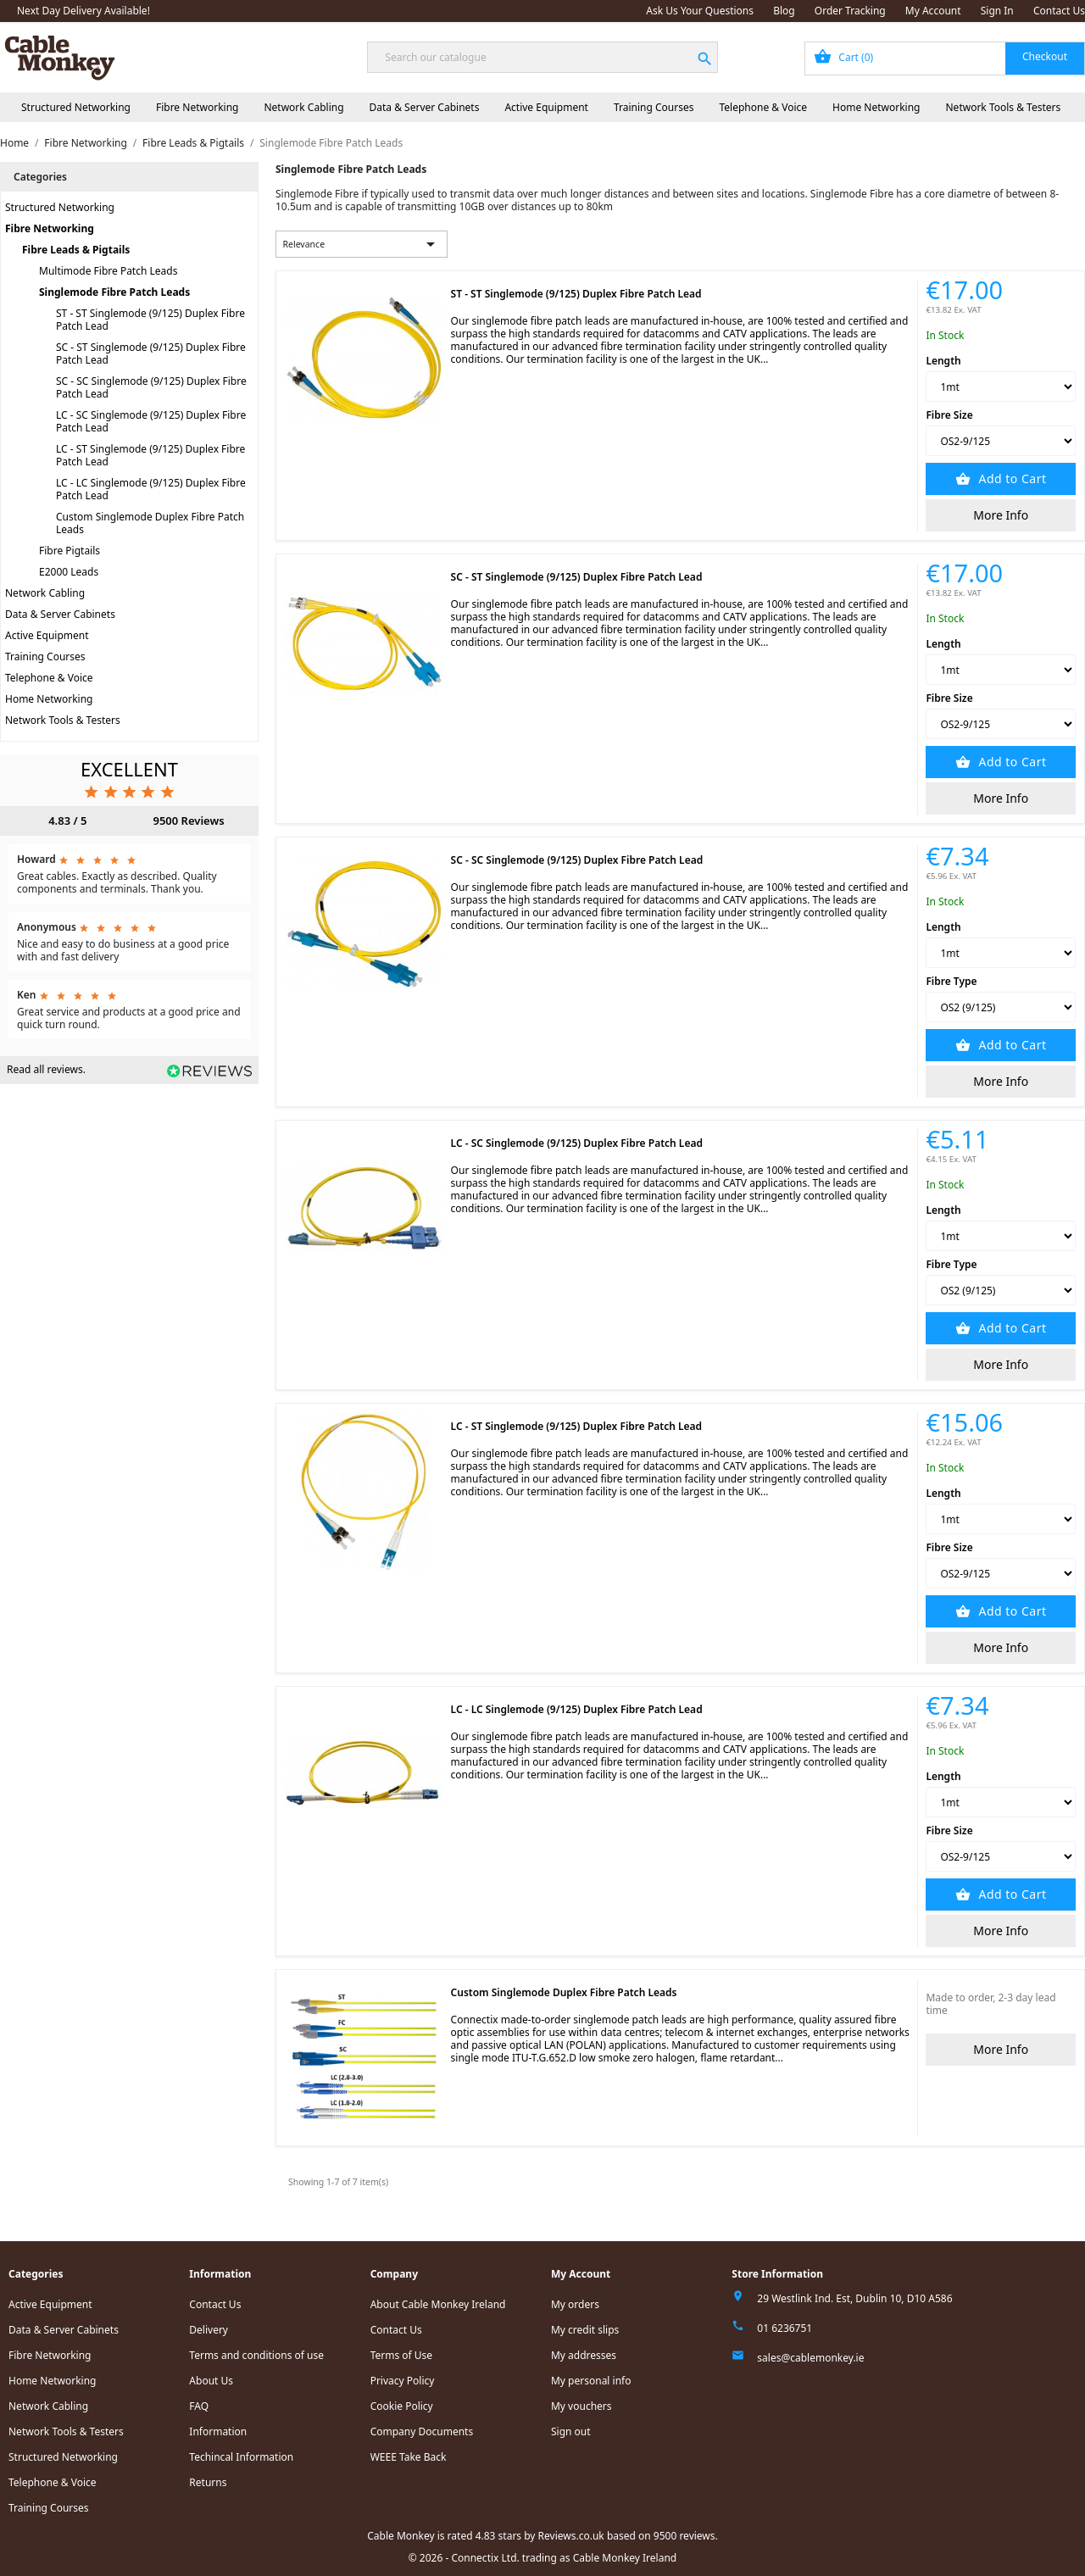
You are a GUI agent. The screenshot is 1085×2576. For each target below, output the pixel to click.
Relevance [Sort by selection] (362, 244)
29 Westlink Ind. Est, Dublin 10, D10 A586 (854, 2298)
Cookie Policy (401, 2406)
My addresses (583, 2355)
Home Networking (876, 107)
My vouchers (581, 2406)
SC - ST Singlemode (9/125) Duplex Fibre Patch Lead (151, 353)
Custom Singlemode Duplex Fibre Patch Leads (150, 523)
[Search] (542, 57)
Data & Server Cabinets (425, 107)
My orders (575, 2304)
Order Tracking (850, 10)
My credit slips (585, 2330)
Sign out (571, 2431)
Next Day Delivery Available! (83, 10)
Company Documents (422, 2431)
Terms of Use (401, 2355)
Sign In (997, 10)
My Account (933, 10)
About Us (211, 2380)
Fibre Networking (197, 107)
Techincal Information (241, 2457)
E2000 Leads (68, 572)
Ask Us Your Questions (700, 10)
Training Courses (654, 107)
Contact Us (1059, 10)
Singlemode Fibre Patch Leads (114, 292)
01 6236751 (784, 2328)
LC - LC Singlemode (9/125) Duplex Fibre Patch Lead (151, 489)
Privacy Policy (402, 2380)
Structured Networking (76, 107)
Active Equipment (546, 107)
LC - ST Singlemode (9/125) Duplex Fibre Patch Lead (150, 455)
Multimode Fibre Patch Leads (108, 271)
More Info (1000, 515)
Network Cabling (303, 107)
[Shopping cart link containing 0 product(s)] (944, 58)
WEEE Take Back (408, 2457)
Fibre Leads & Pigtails (76, 249)
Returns (207, 2482)
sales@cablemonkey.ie (810, 2358)
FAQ (199, 2406)
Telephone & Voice (763, 107)
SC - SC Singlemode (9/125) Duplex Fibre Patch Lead (151, 387)
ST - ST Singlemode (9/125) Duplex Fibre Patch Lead (150, 319)
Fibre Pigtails (69, 550)
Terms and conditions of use (256, 2355)
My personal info (591, 2380)
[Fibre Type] (1001, 1007)
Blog (784, 10)
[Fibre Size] (1001, 441)
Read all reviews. (46, 1069)
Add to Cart (1010, 478)
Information (218, 2431)
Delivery (208, 2330)
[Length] (1001, 386)
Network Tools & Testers (1003, 107)
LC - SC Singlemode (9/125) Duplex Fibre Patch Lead (151, 421)
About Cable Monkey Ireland (438, 2304)
